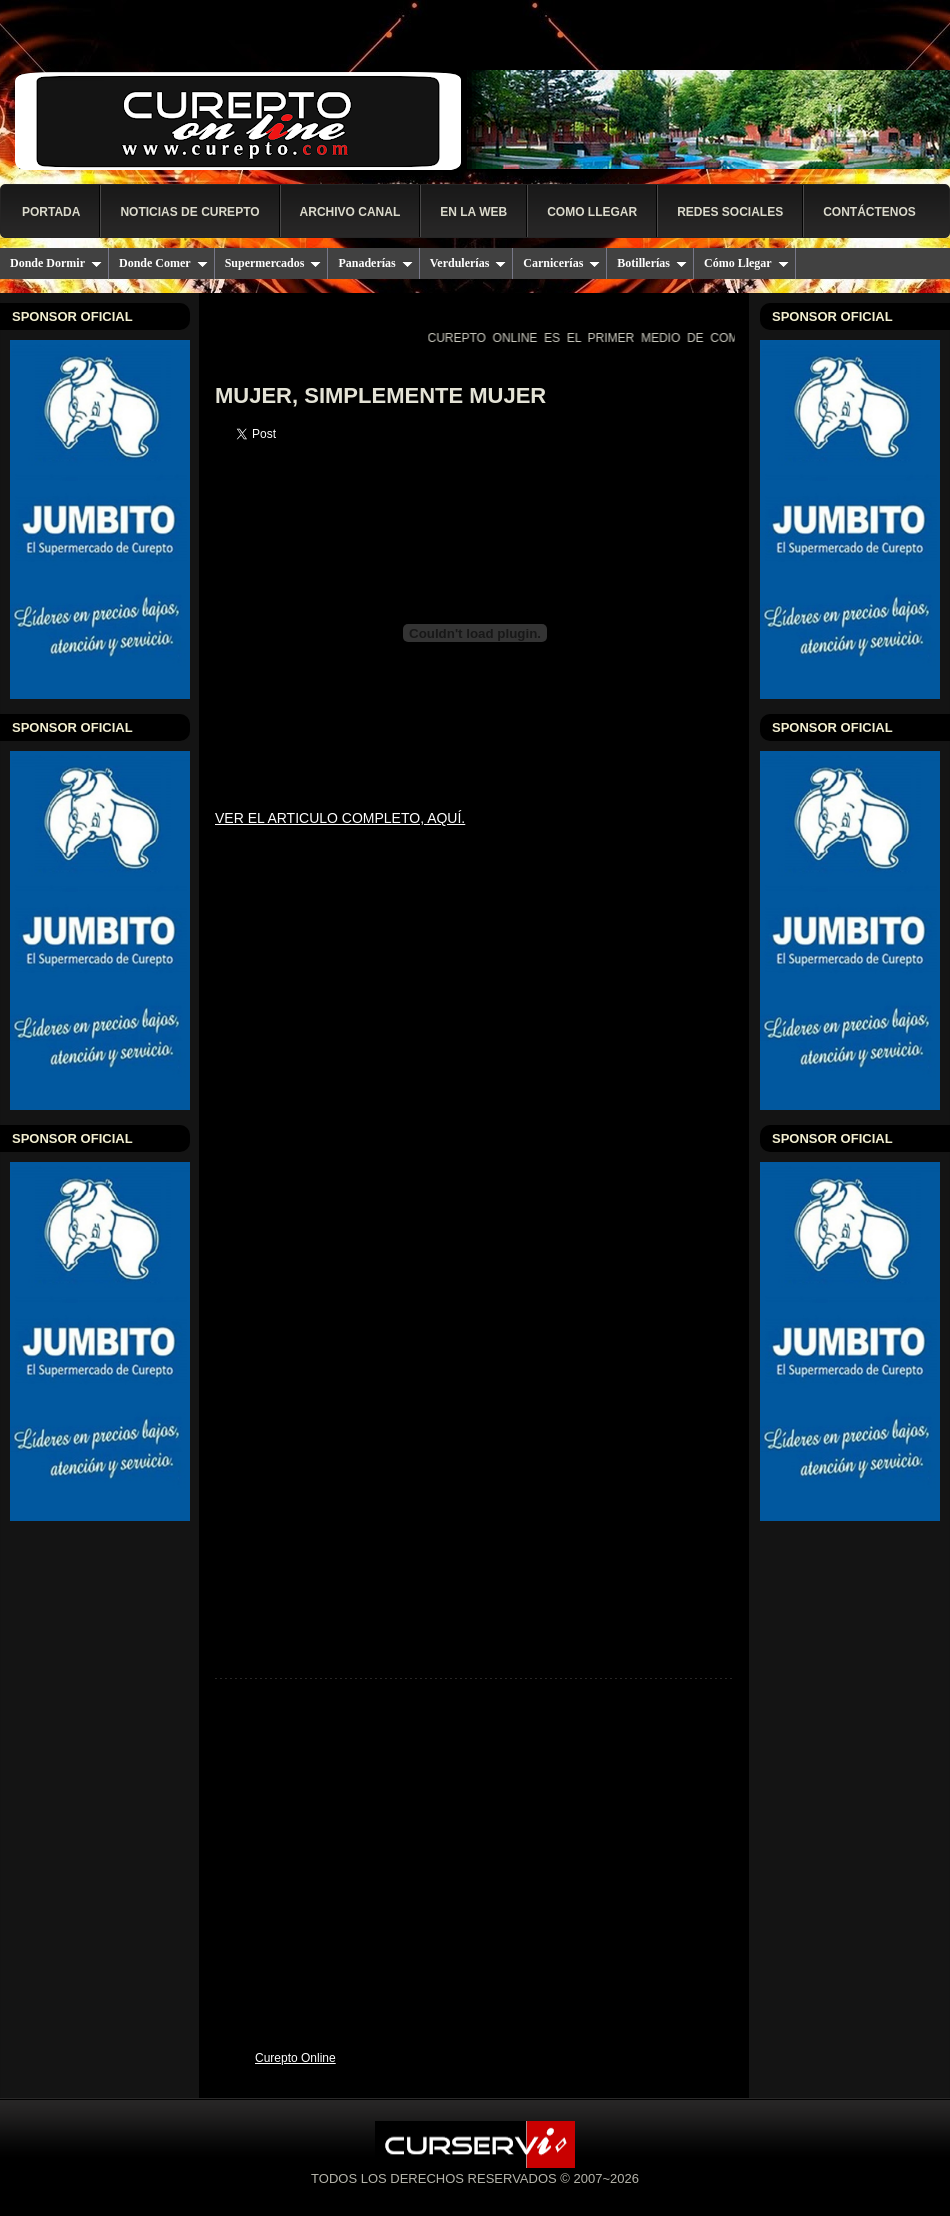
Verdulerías (468, 263)
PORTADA (51, 212)
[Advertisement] (475, 1897)
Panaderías (375, 263)
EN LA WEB (473, 212)
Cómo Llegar (746, 263)
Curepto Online (295, 2058)
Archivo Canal (350, 212)
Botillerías (652, 263)
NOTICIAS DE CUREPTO (189, 212)
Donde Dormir (56, 263)
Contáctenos (869, 212)
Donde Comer (163, 263)
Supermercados (273, 263)
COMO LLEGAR (592, 212)
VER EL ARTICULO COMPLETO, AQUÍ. (340, 818)
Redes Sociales (730, 212)
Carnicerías (561, 263)
